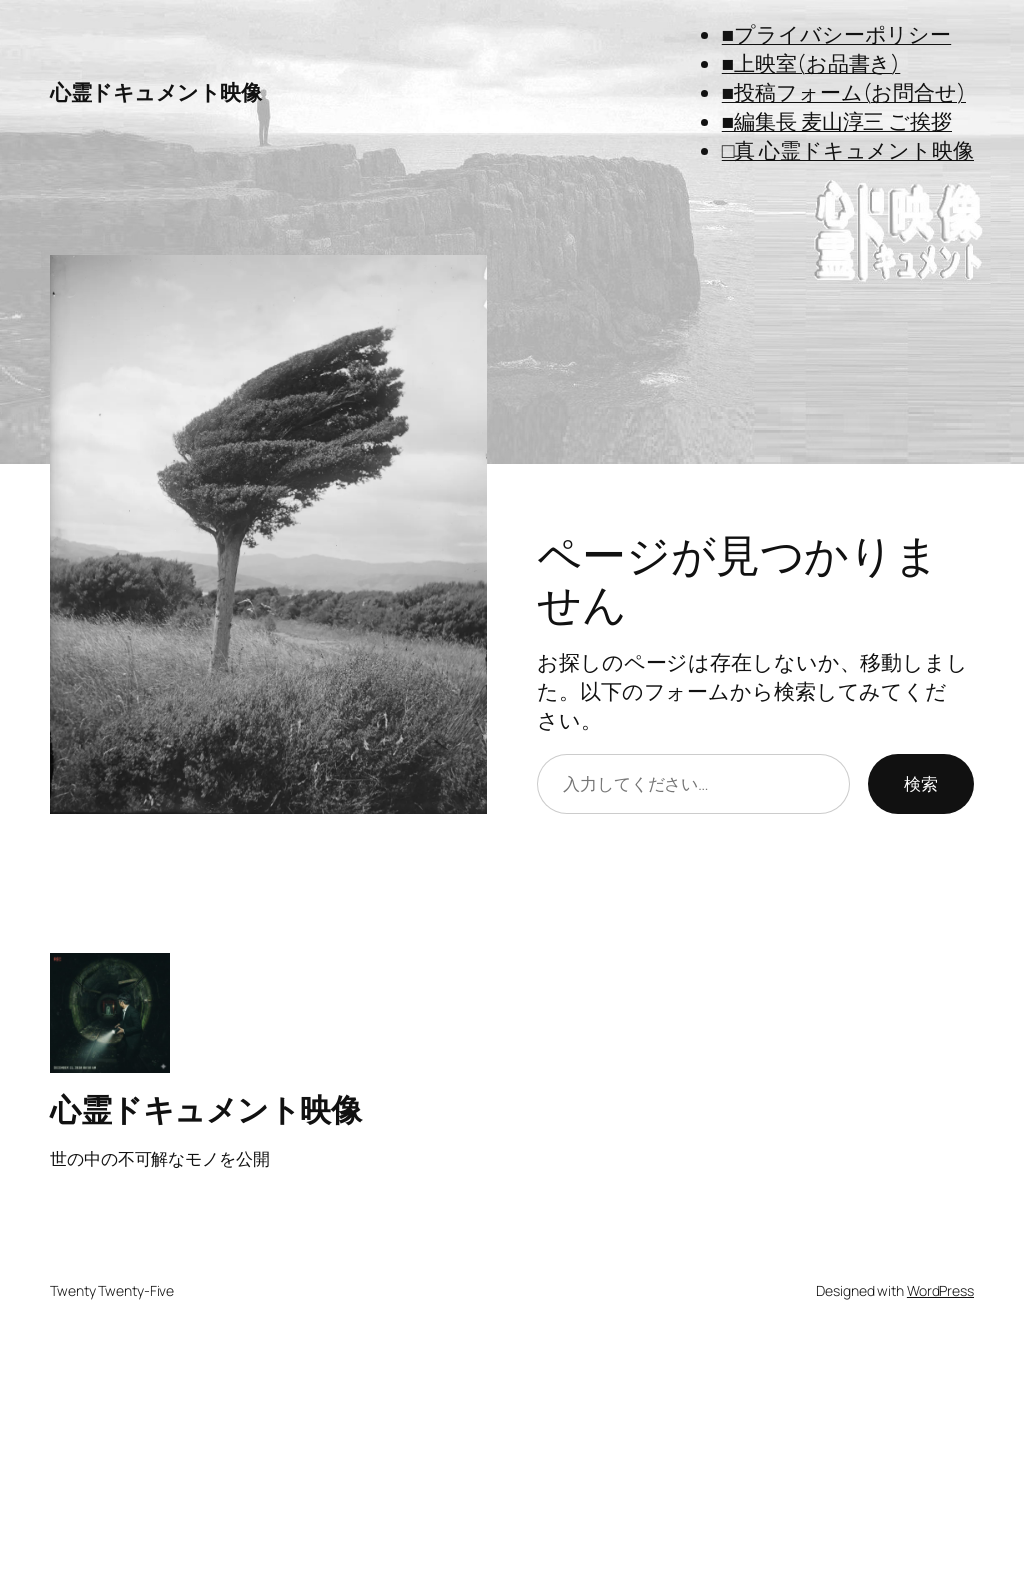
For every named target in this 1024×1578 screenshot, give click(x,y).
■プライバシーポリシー (836, 34)
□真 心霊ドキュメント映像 (848, 150)
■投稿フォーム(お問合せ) (844, 92)
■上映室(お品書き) (811, 63)
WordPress (940, 1290)
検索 (921, 783)
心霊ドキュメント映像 (155, 92)
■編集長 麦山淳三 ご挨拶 (837, 121)
